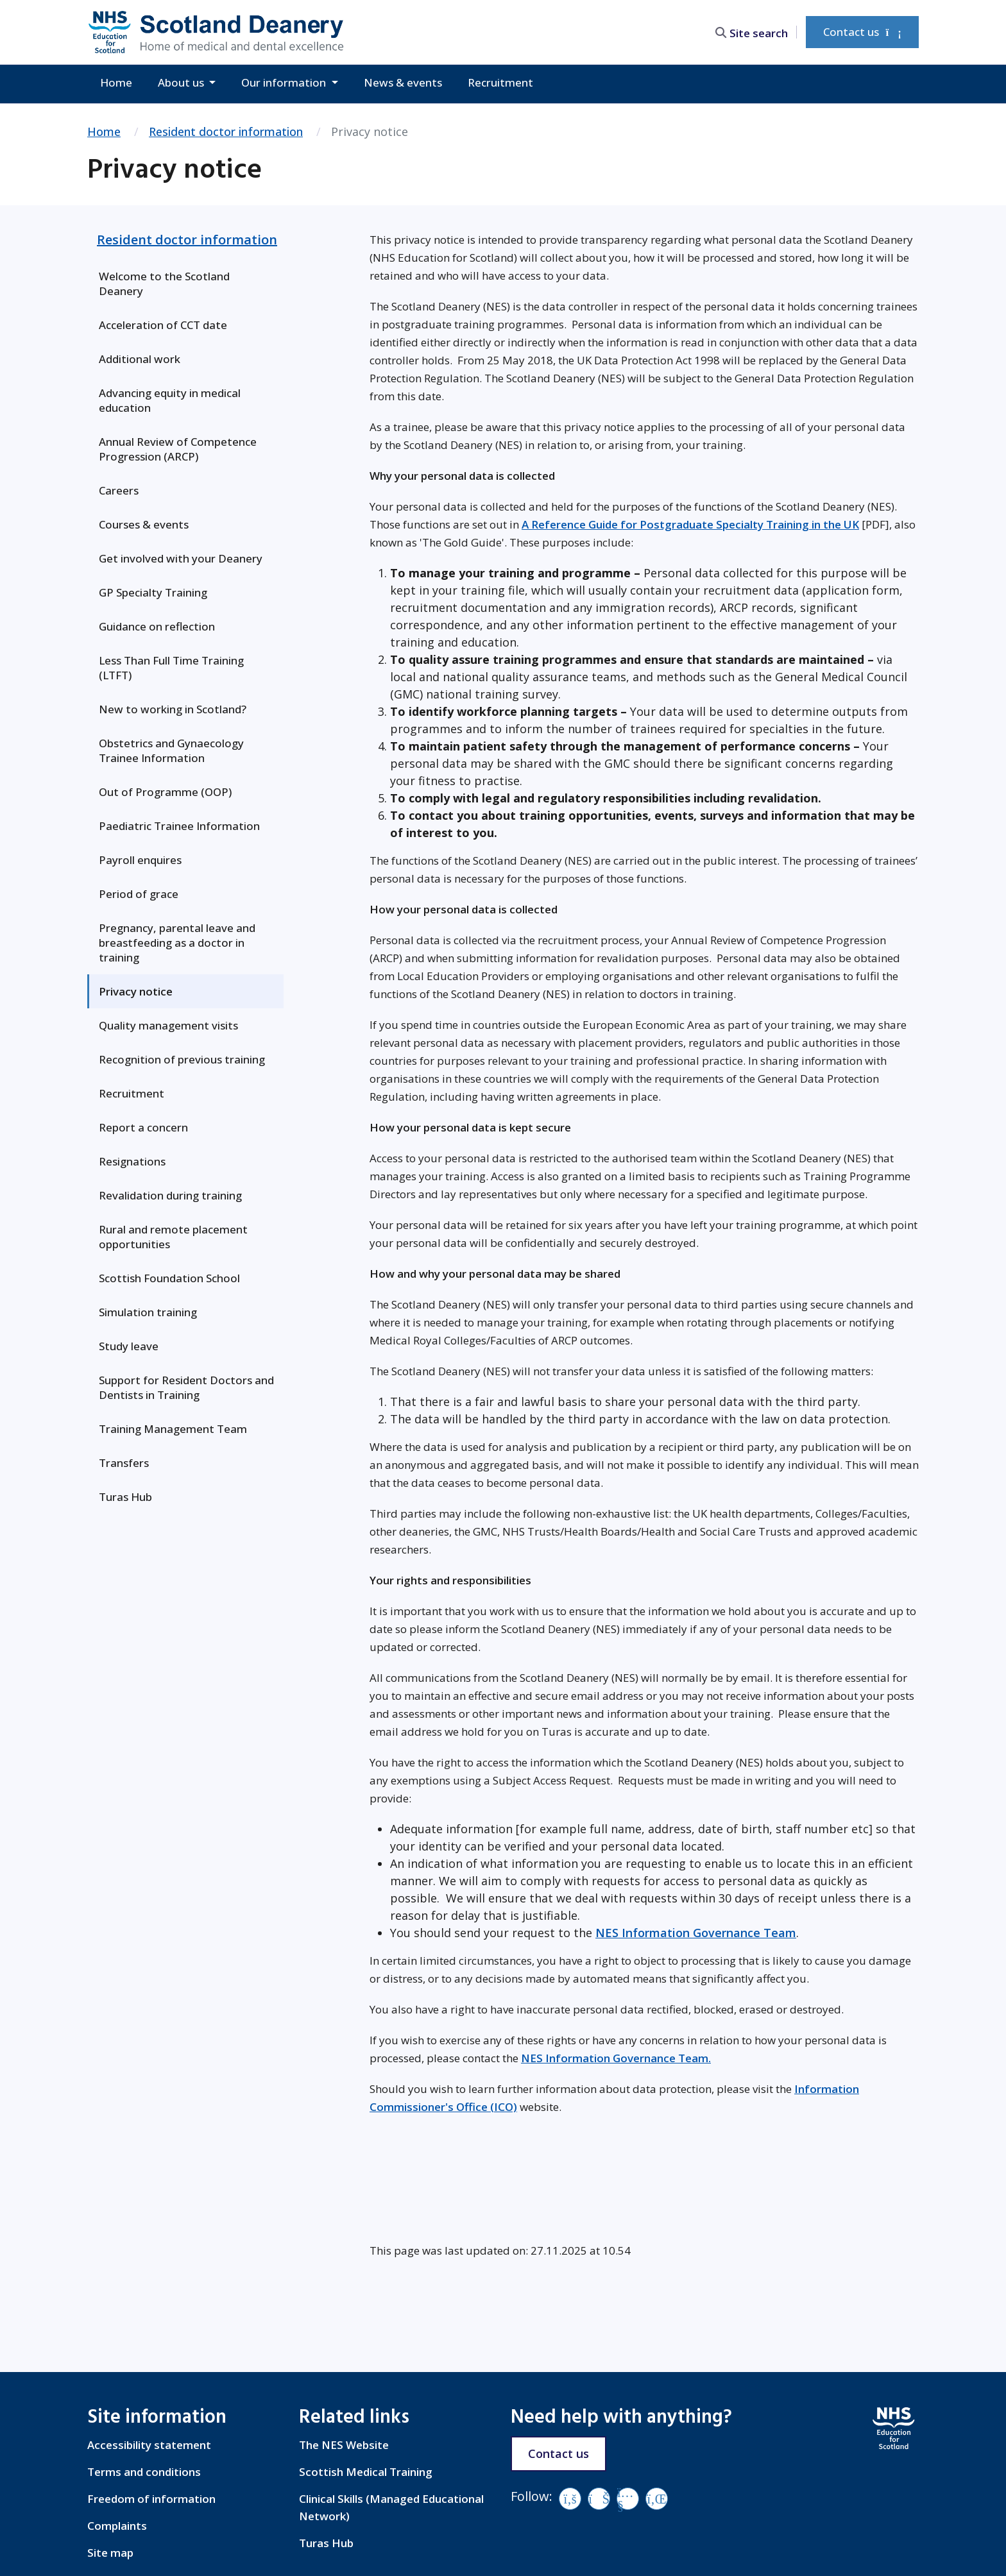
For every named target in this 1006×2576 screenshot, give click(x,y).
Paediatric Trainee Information (179, 825)
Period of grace (138, 893)
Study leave (128, 1346)
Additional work (139, 359)
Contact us (862, 31)
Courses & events (144, 524)
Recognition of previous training (182, 1059)
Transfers (124, 1462)
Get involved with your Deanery (180, 558)
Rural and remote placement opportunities (173, 1236)
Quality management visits (168, 1025)
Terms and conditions (144, 2471)
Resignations (132, 1161)
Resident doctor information (226, 131)
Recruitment (500, 82)
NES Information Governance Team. (616, 2058)
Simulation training (148, 1312)
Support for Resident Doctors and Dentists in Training (186, 1387)
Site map (110, 2552)
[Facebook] (570, 2498)
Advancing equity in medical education (170, 400)
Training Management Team (173, 1428)
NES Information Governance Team (695, 1932)
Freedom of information (151, 2498)
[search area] (754, 31)
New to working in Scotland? (172, 709)
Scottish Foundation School (169, 1278)
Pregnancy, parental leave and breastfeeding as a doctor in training (177, 942)
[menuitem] (185, 283)
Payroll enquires (140, 859)
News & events (403, 82)
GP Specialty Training (153, 592)
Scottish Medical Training (365, 2471)
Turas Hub (125, 1496)
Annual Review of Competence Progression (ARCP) (178, 449)
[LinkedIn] (656, 2498)
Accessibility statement (149, 2444)
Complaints (117, 2525)
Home (116, 82)
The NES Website (344, 2444)
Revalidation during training (170, 1195)
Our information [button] (284, 82)
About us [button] (182, 82)
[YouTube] (628, 2498)
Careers (119, 490)
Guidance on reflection (157, 626)
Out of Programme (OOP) (165, 791)
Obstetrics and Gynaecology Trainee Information (171, 750)
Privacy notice (136, 991)
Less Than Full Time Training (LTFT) (171, 667)
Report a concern (143, 1127)
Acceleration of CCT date (163, 325)
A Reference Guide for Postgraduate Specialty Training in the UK (690, 524)
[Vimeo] (599, 2498)
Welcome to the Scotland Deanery (164, 283)
